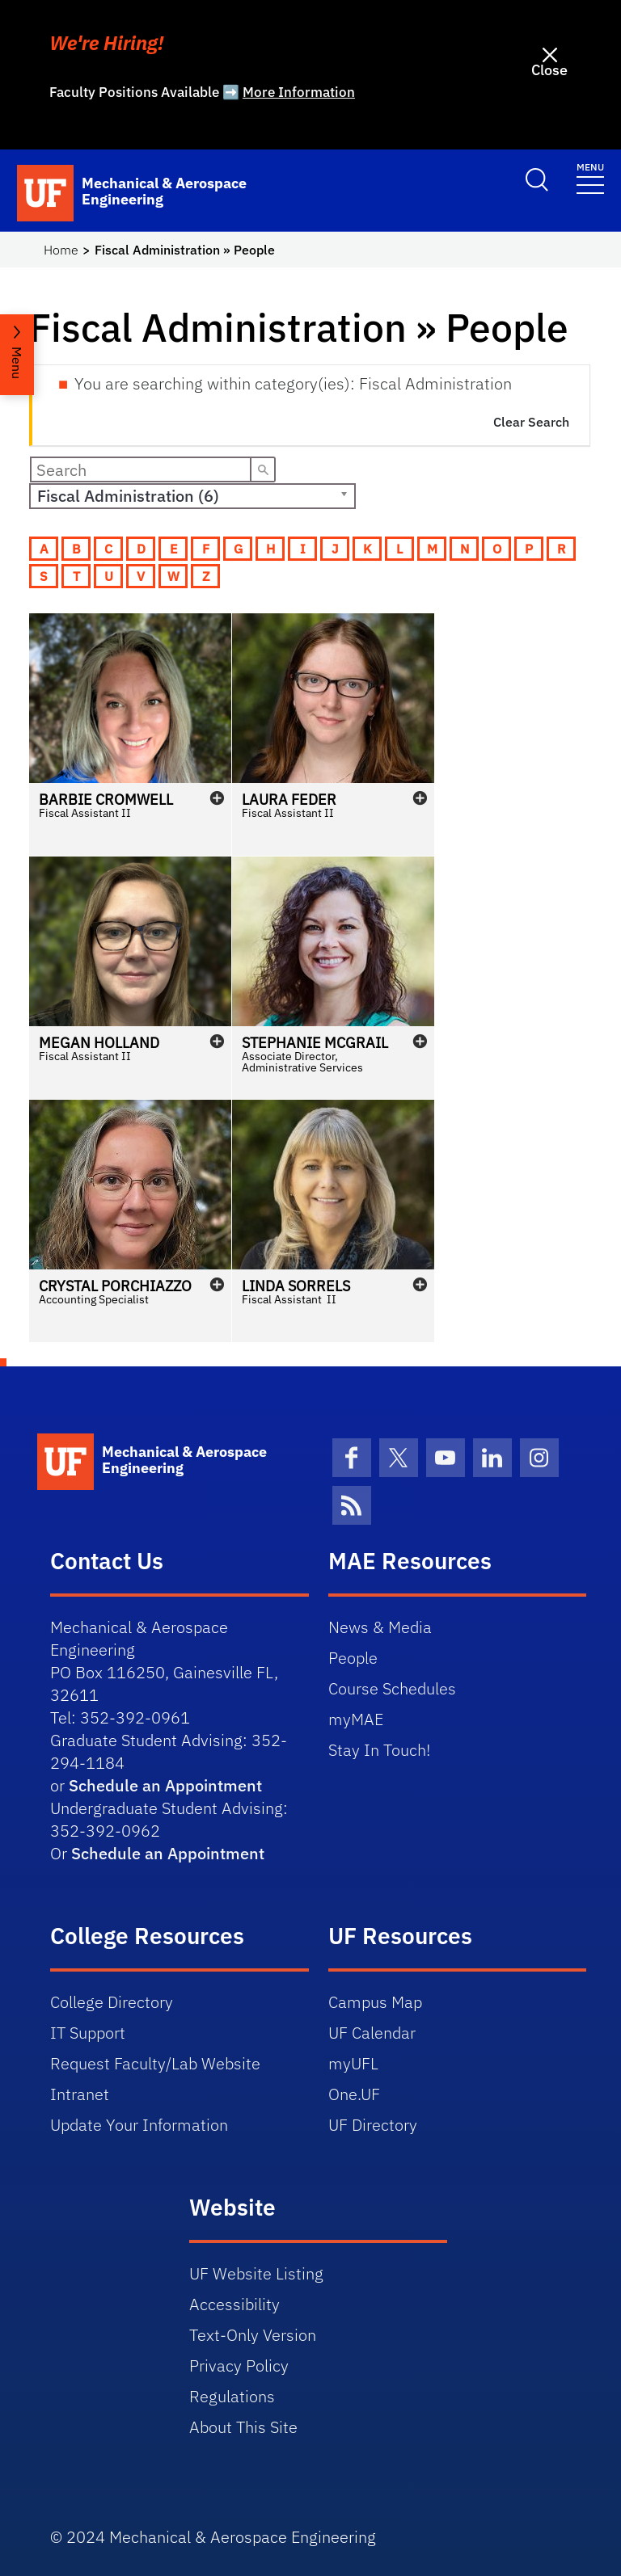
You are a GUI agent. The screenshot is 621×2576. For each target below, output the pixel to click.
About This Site (243, 2427)
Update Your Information (139, 2125)
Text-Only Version (252, 2335)
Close (549, 70)
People (353, 1658)
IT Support (87, 2033)
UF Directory (372, 2125)
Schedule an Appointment (165, 1785)
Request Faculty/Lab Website (155, 2063)
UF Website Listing (256, 2273)
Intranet (79, 2094)
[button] (130, 734)
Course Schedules (392, 1688)
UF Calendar (372, 2033)
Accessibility (234, 2304)
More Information (299, 92)
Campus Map (375, 2002)
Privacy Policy (239, 2365)
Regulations (232, 2396)
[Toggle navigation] (590, 177)
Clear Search (531, 422)
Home (61, 250)
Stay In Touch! (379, 1750)
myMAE (355, 1719)
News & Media (380, 1627)
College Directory (111, 2002)
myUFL (353, 2063)
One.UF (354, 2094)
